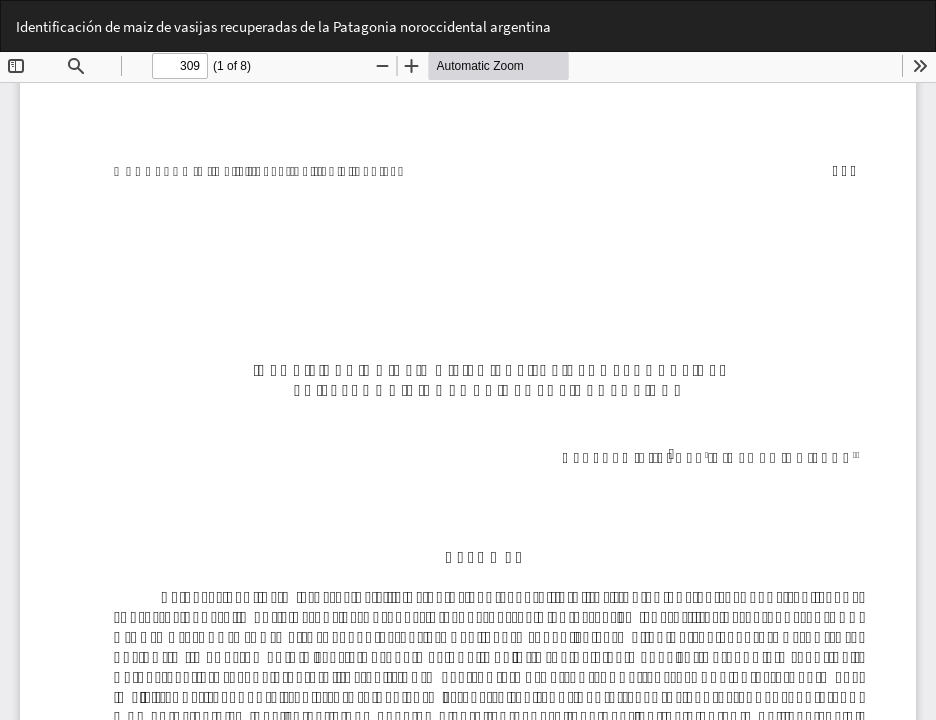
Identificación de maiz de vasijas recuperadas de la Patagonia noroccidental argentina (283, 26)
